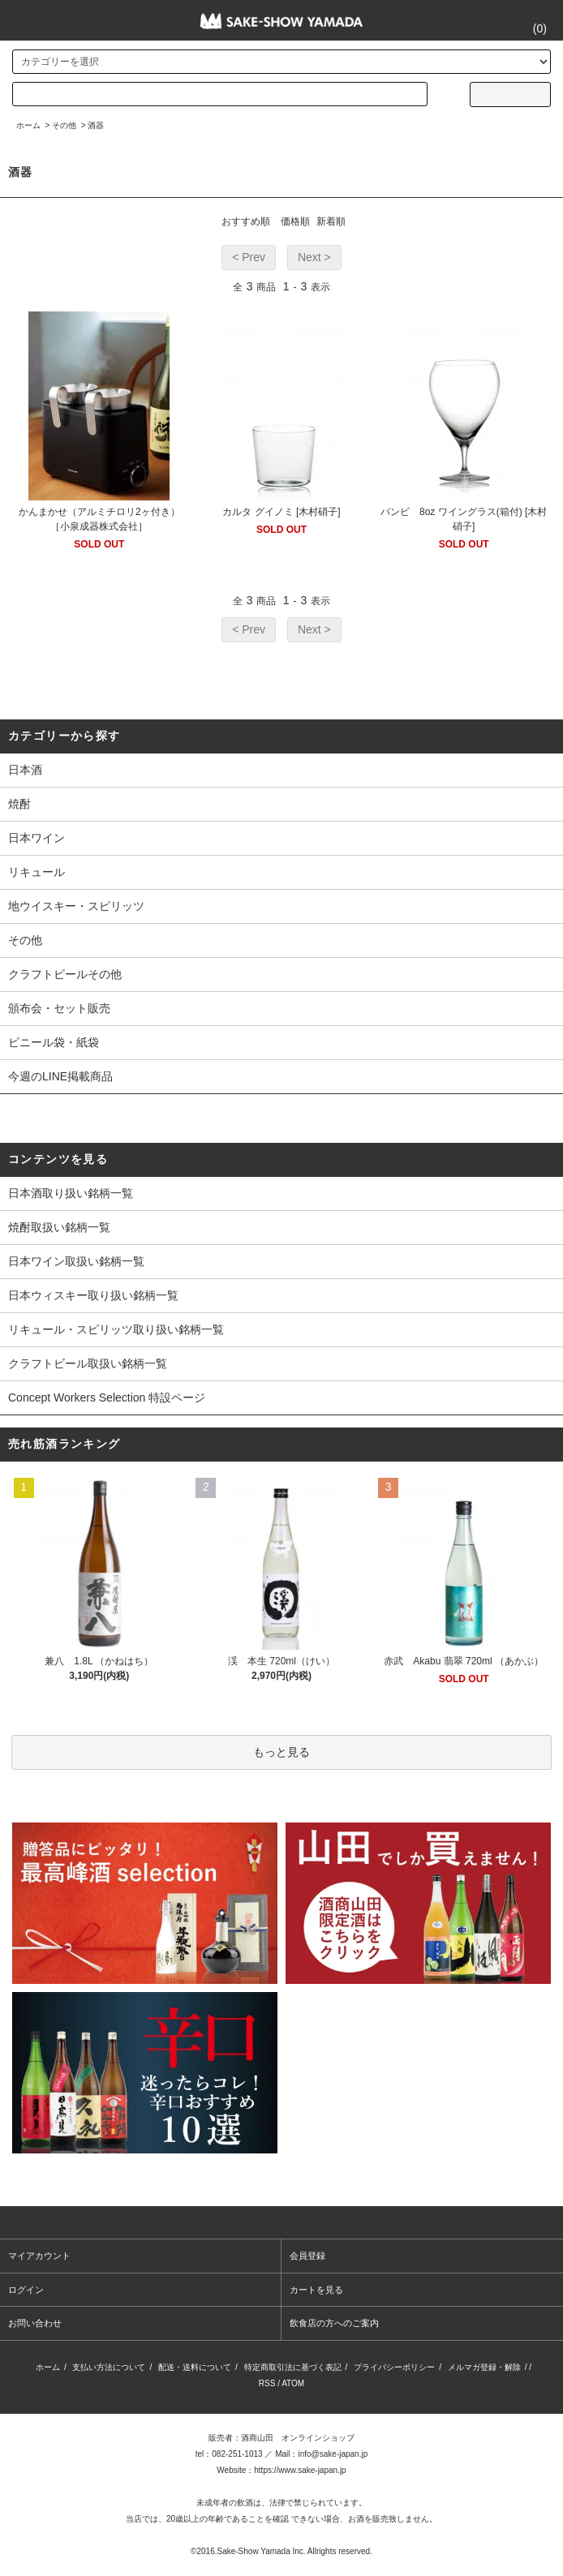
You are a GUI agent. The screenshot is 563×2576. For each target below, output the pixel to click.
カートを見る (316, 2290)
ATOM (293, 2383)
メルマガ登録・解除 (484, 2367)
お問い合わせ (35, 2323)
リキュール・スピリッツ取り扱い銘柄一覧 (116, 1329)
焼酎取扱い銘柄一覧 (59, 1227)
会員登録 (307, 2255)
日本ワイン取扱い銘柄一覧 (76, 1261)
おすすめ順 (245, 221)
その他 (64, 125)
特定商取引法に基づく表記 (293, 2367)
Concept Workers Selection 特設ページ (106, 1397)
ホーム (28, 125)
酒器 (96, 125)
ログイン (26, 2290)
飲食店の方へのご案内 (334, 2323)
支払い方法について (108, 2367)
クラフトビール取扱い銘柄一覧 (87, 1363)
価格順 (295, 221)
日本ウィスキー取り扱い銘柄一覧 (93, 1295)
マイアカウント (39, 2255)
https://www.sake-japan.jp (300, 2470)
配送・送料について (194, 2367)
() (530, 28)
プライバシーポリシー (394, 2367)
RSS (267, 2383)
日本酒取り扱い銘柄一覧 (70, 1193)
